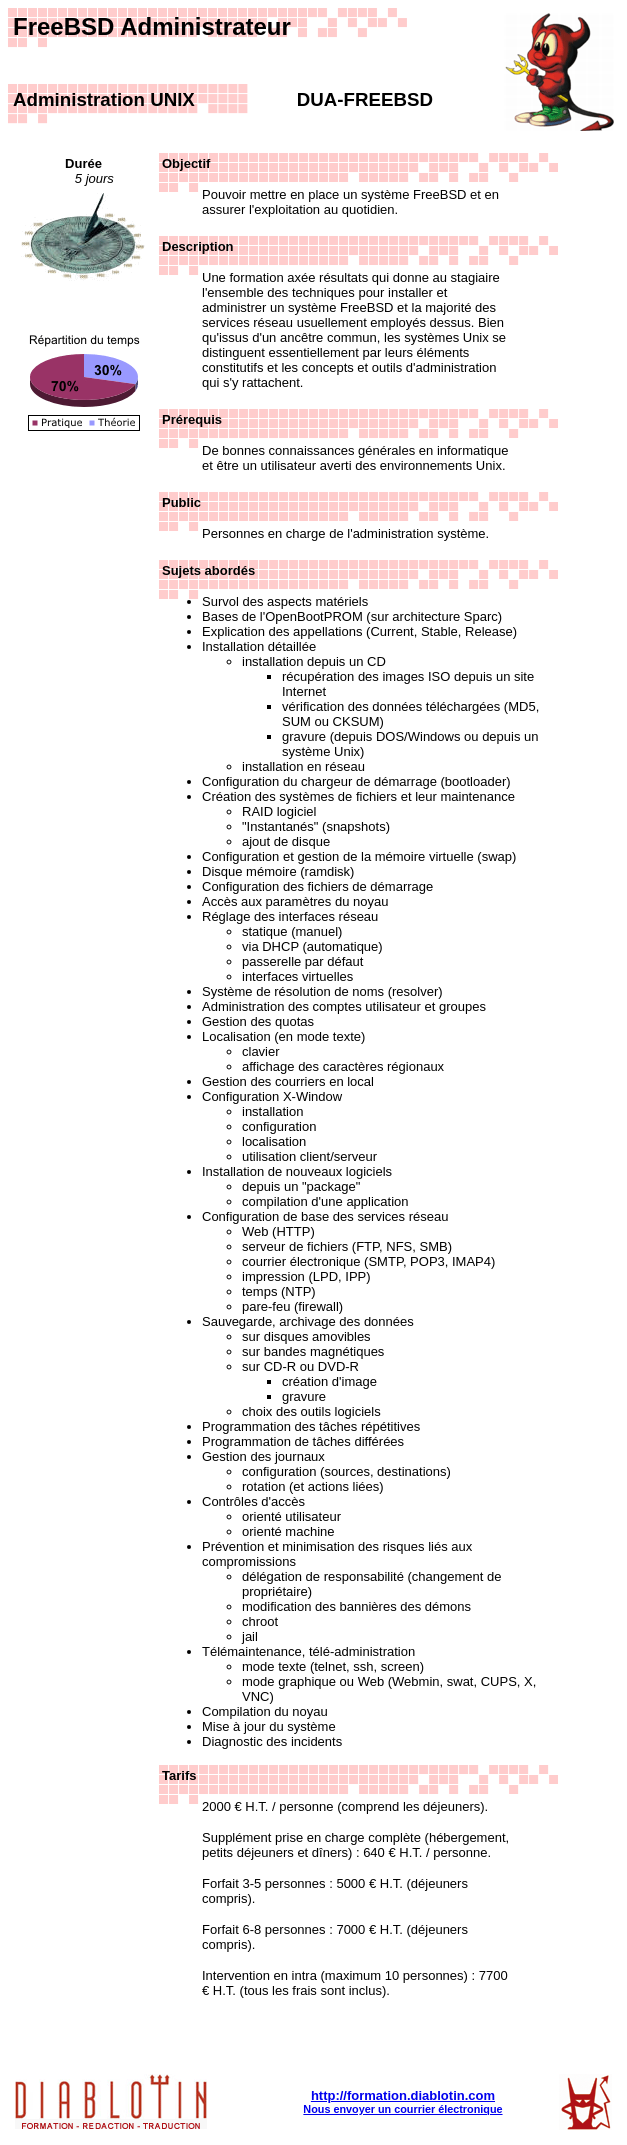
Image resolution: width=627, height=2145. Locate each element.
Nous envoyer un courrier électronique (402, 2109)
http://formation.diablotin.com (403, 2095)
